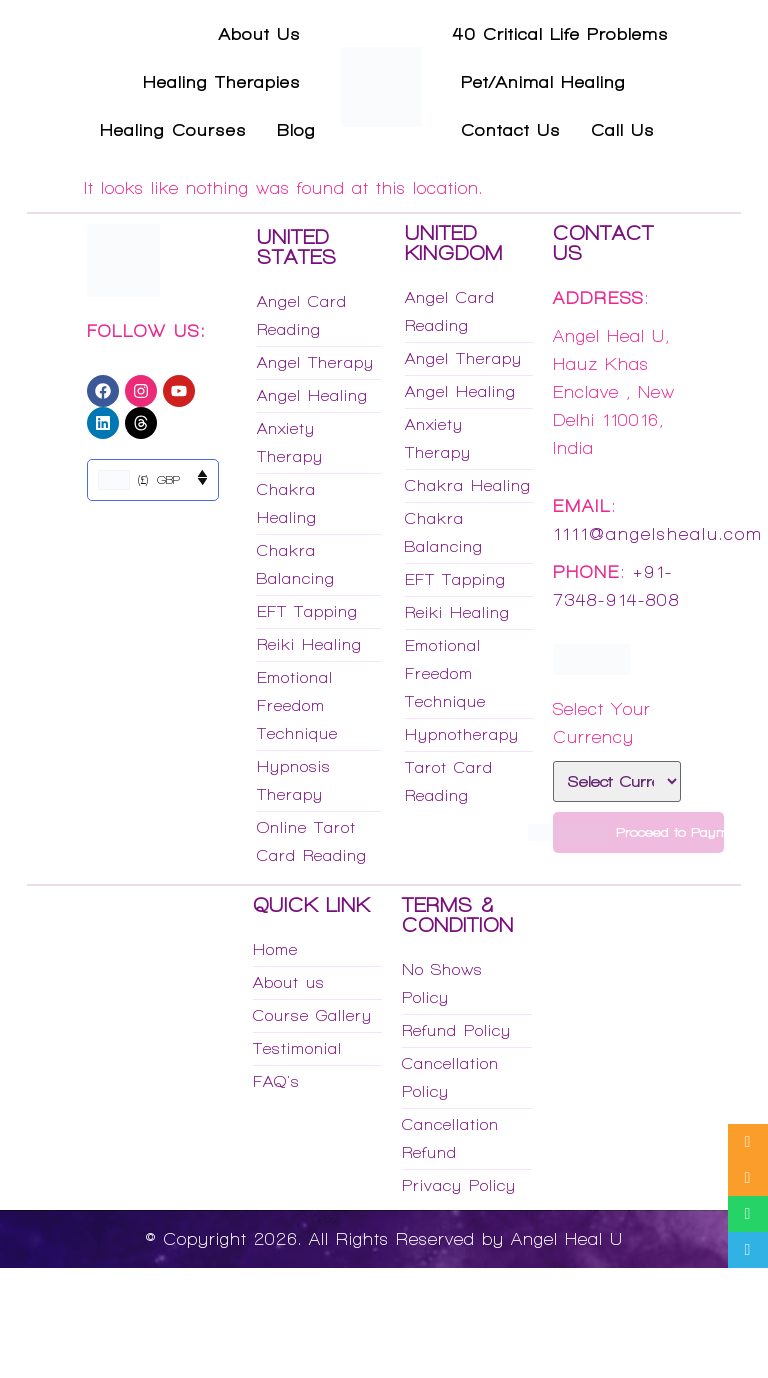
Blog (296, 130)
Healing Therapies (222, 82)
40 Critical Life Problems (561, 34)
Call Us (623, 130)
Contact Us (511, 130)
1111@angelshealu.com (658, 534)
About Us (260, 34)
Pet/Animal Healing (543, 82)
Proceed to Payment (638, 832)
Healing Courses (173, 130)
